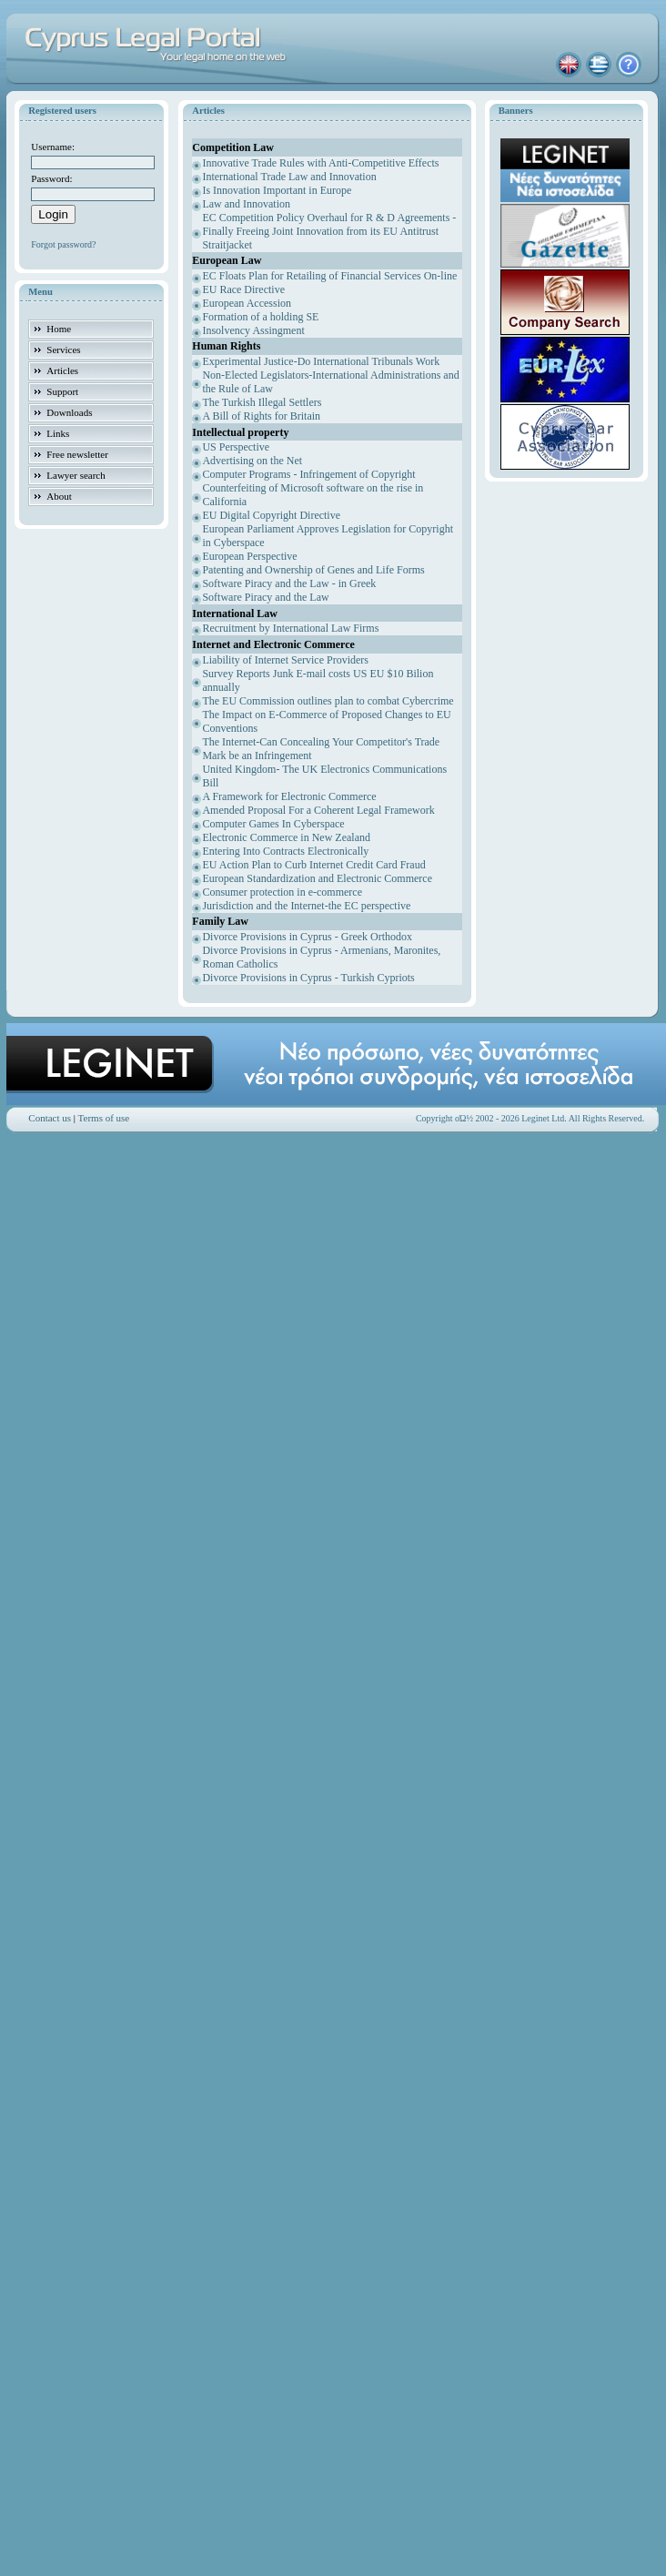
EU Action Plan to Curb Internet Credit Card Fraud (313, 864)
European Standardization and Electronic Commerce (317, 878)
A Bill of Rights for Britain (261, 416)
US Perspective (235, 447)
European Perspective (249, 556)
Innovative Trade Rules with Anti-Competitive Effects (320, 163)
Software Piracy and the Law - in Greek (289, 583)
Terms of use (104, 1117)
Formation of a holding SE (260, 316)
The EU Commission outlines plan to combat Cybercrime (327, 701)
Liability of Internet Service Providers (285, 660)
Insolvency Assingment (253, 330)
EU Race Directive (243, 289)
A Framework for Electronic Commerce (289, 796)
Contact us (49, 1117)
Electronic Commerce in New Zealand (286, 837)
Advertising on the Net (252, 460)
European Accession (246, 303)
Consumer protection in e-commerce (282, 892)
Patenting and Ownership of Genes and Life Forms (313, 569)
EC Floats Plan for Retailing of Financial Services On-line (329, 275)
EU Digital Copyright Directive (271, 515)
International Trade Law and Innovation (289, 176)
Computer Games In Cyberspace (273, 823)
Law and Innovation (246, 204)
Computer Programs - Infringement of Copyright (308, 474)
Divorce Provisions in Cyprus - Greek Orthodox (307, 936)
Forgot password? (63, 244)
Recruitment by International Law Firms (290, 628)
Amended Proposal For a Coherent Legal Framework (318, 810)
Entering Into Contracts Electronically (285, 851)
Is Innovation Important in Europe (276, 190)
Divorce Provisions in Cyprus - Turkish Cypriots (308, 977)
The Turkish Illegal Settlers (261, 402)
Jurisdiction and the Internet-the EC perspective (306, 905)
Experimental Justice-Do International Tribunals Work (320, 361)
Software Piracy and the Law (265, 597)
